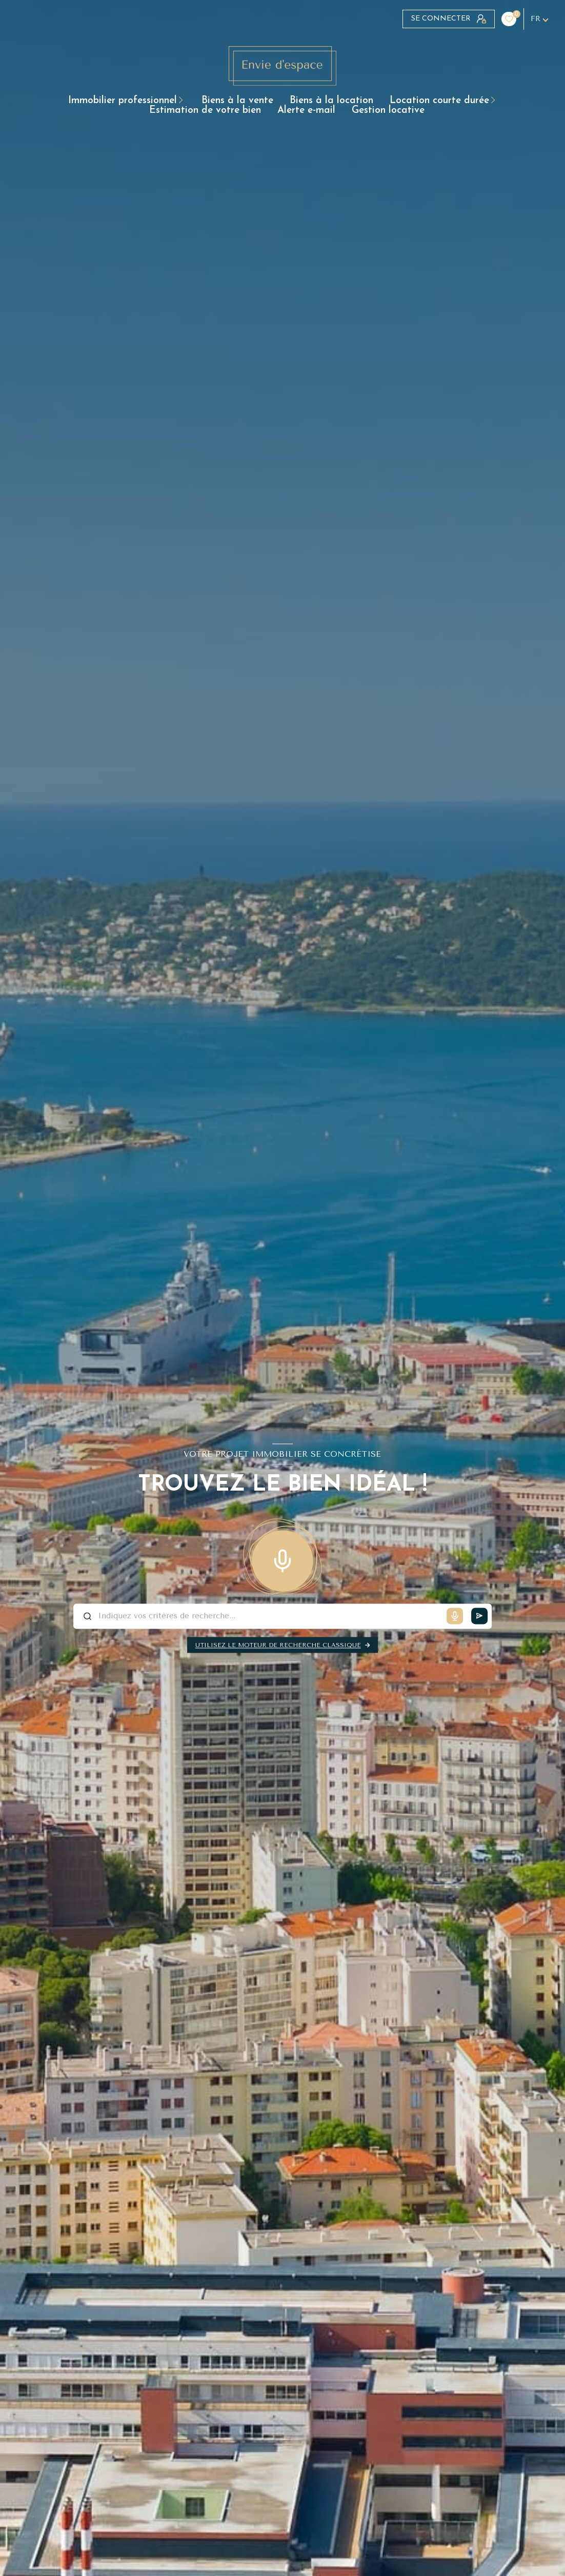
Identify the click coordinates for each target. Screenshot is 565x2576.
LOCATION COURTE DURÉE (439, 101)
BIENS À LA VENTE (237, 101)
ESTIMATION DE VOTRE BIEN (205, 110)
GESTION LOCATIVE (388, 110)
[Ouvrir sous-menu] (184, 101)
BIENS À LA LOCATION (331, 101)
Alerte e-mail (306, 110)
